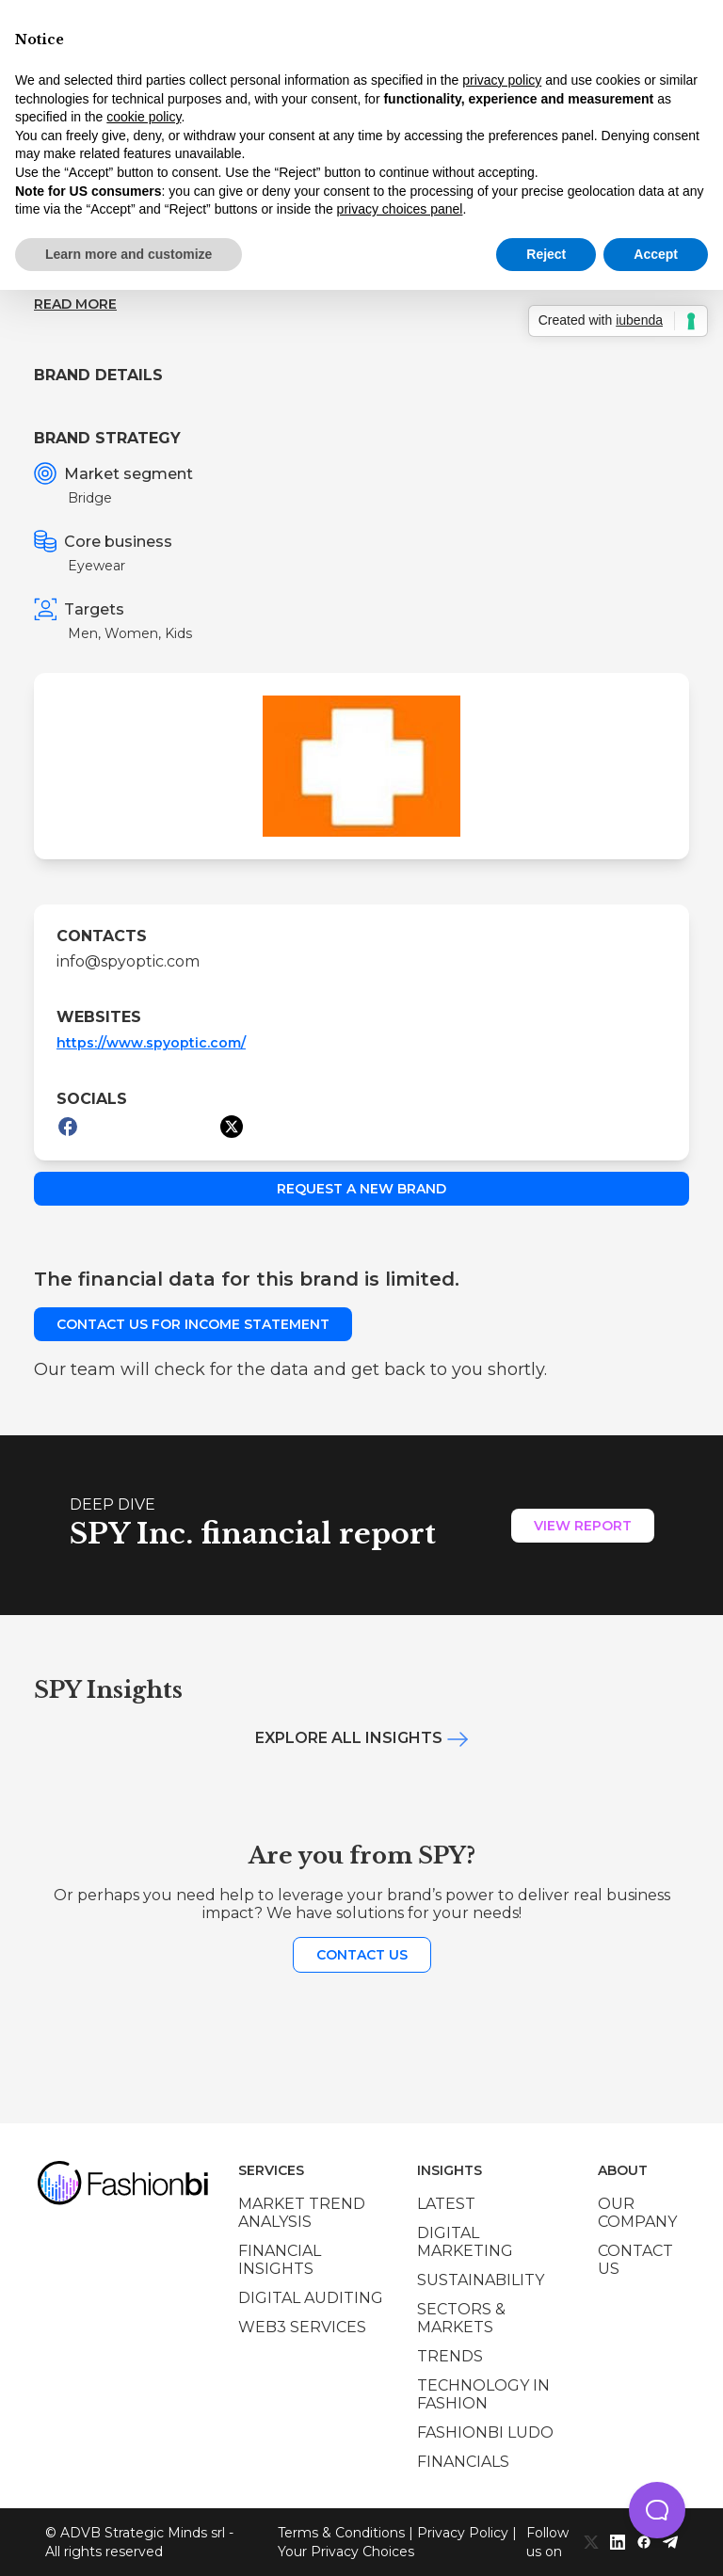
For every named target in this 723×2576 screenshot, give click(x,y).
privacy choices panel (400, 208)
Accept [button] (656, 254)
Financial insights (279, 2260)
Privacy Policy (462, 2532)
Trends (450, 2356)
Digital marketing (465, 2242)
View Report (583, 1525)
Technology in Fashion (483, 2394)
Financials (463, 2462)
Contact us (362, 1954)
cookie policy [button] (143, 116)
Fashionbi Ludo (485, 2432)
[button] (657, 2510)
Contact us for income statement (192, 1324)
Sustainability (480, 2280)
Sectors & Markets (461, 2318)
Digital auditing (310, 2298)
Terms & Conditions (341, 2532)
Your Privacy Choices (346, 2551)
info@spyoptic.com (128, 961)
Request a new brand (361, 1188)
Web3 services (302, 2327)
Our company (637, 2213)
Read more (75, 304)
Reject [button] (546, 254)
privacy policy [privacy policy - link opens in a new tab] (501, 80)
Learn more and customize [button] (128, 254)
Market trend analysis (301, 2213)
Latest (446, 2204)
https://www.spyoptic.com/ (151, 1042)
